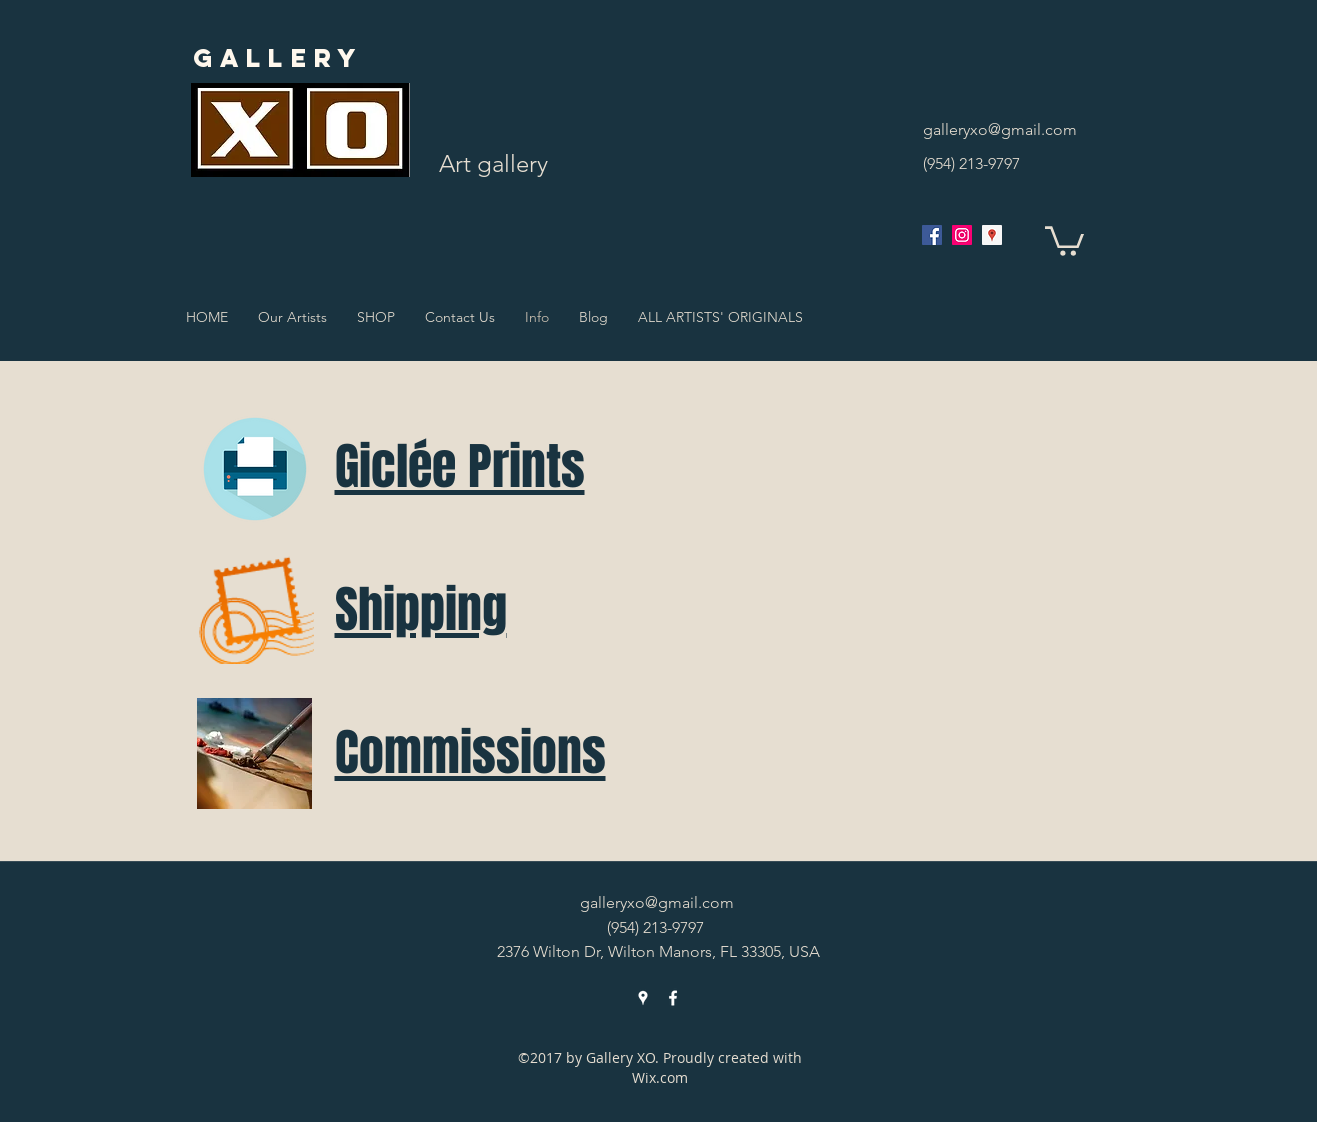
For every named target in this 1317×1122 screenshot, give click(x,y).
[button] (1064, 239)
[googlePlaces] (992, 235)
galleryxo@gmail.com (1000, 129)
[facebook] (932, 235)
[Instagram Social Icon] (962, 235)
